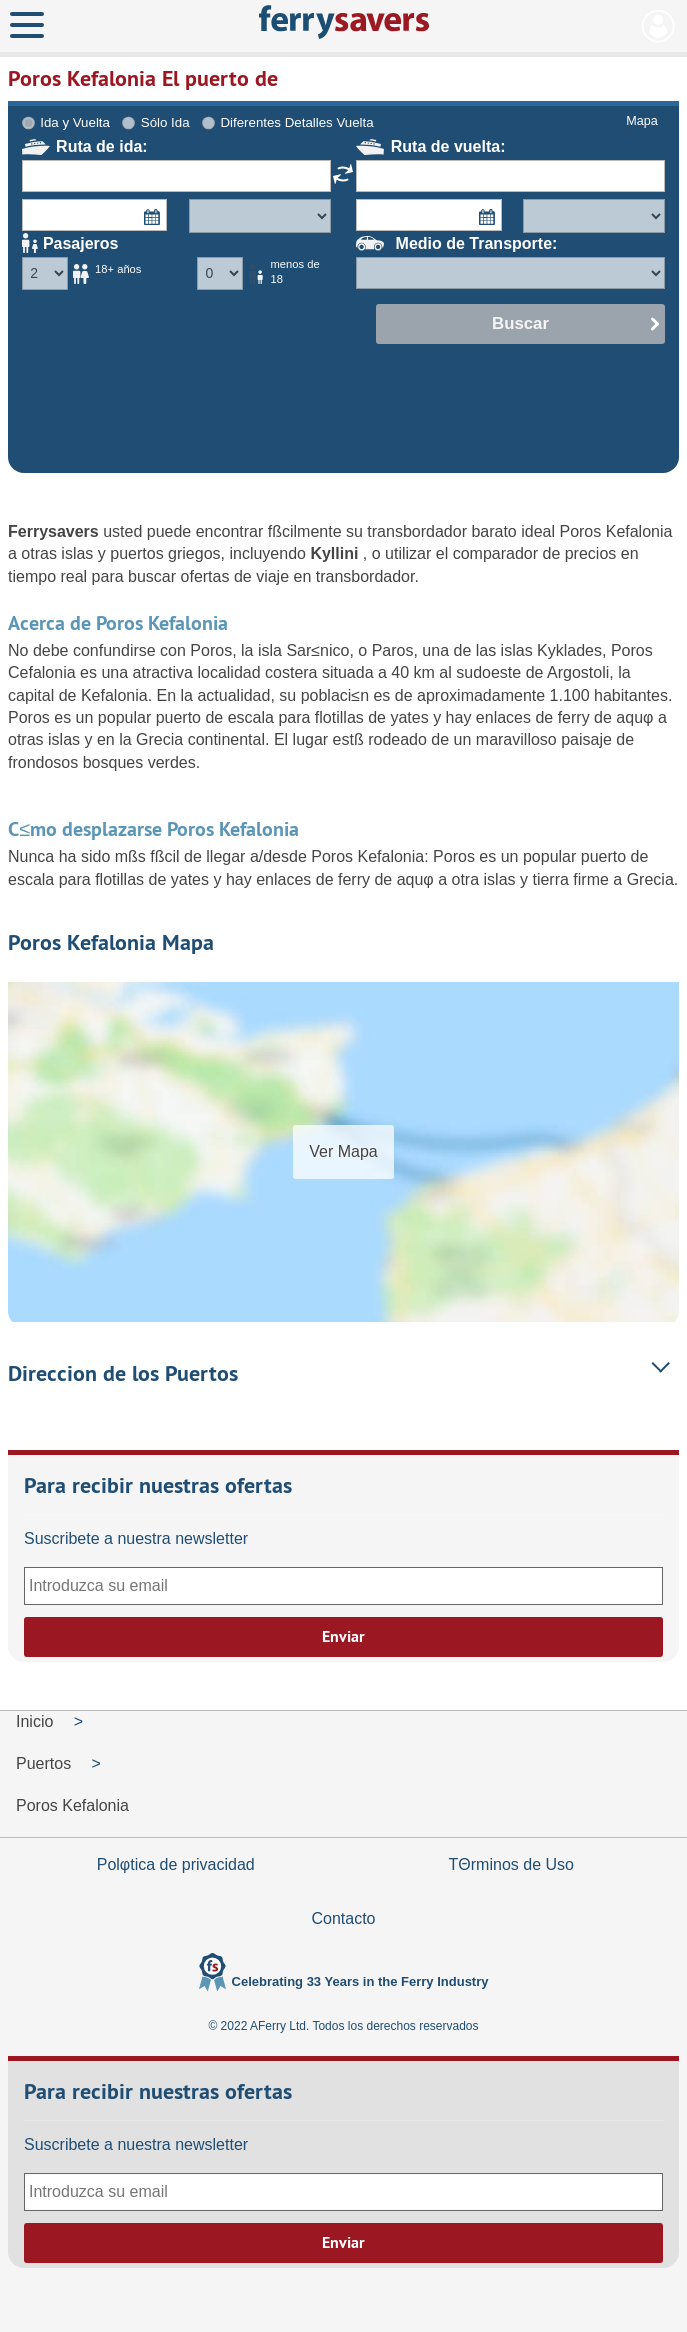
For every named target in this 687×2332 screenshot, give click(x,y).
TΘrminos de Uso (511, 1864)
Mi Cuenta (658, 26)
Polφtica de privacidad (176, 1864)
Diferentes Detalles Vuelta (296, 122)
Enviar (343, 1636)
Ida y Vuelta (75, 122)
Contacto (343, 1918)
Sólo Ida (165, 122)
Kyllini (336, 553)
